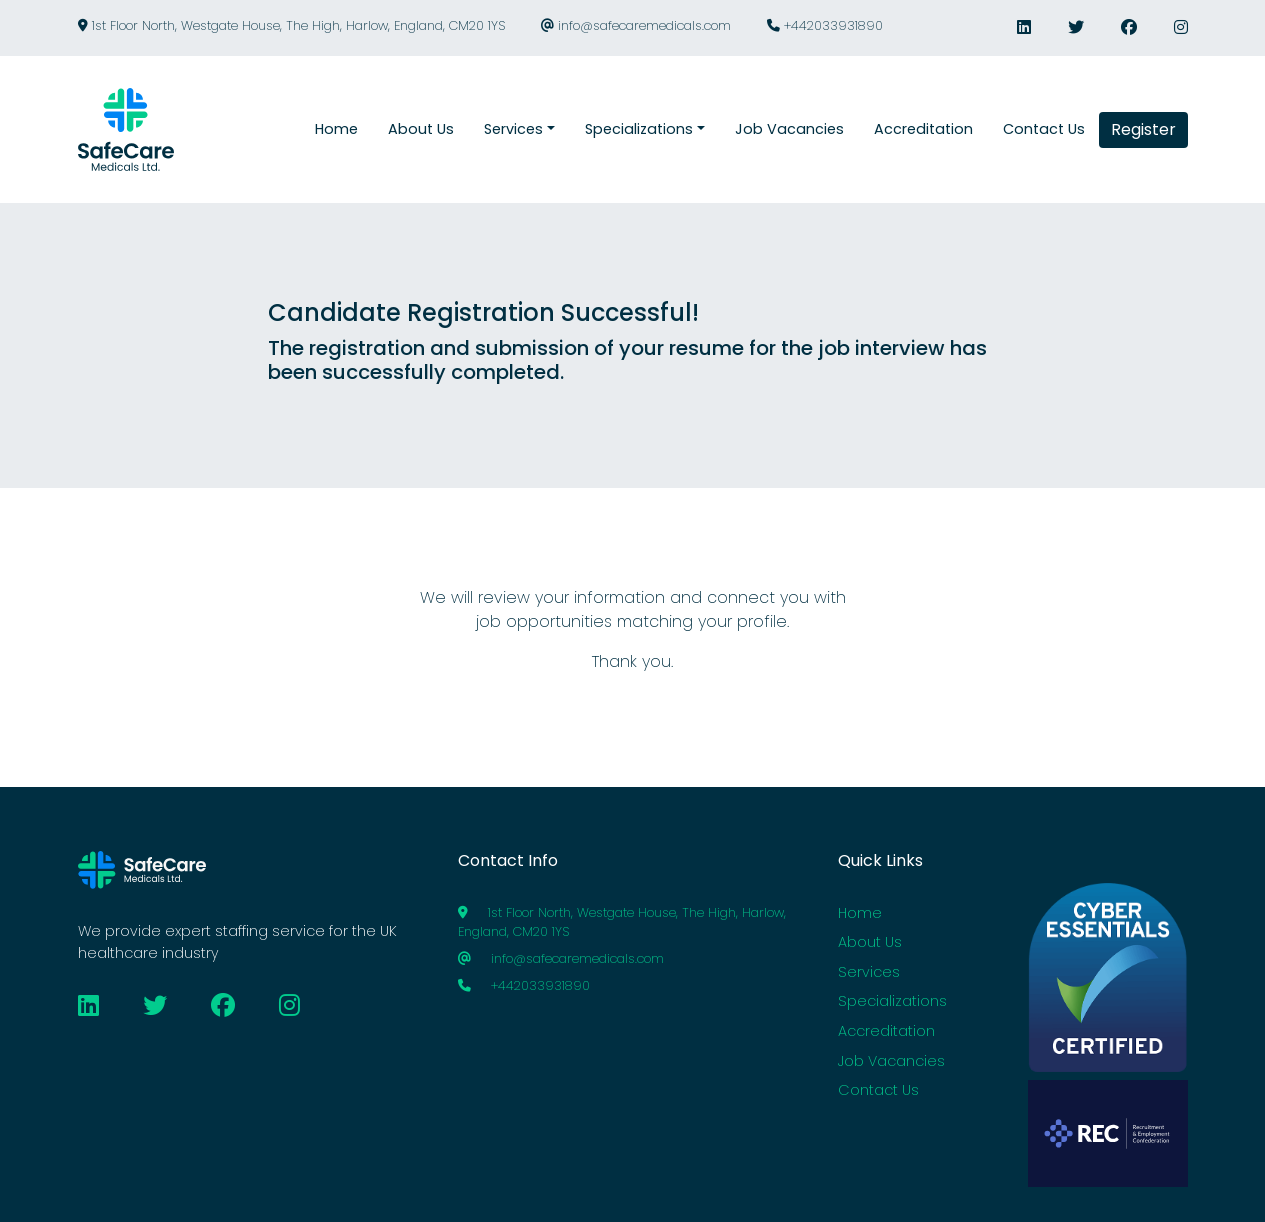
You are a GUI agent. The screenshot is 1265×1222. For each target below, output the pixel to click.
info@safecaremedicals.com (636, 25)
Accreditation (886, 1031)
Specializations (892, 1001)
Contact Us (878, 1090)
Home (860, 913)
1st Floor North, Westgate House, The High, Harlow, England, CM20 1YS (291, 25)
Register (1143, 129)
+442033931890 (825, 25)
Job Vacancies (891, 1061)
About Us (870, 942)
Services (869, 972)
